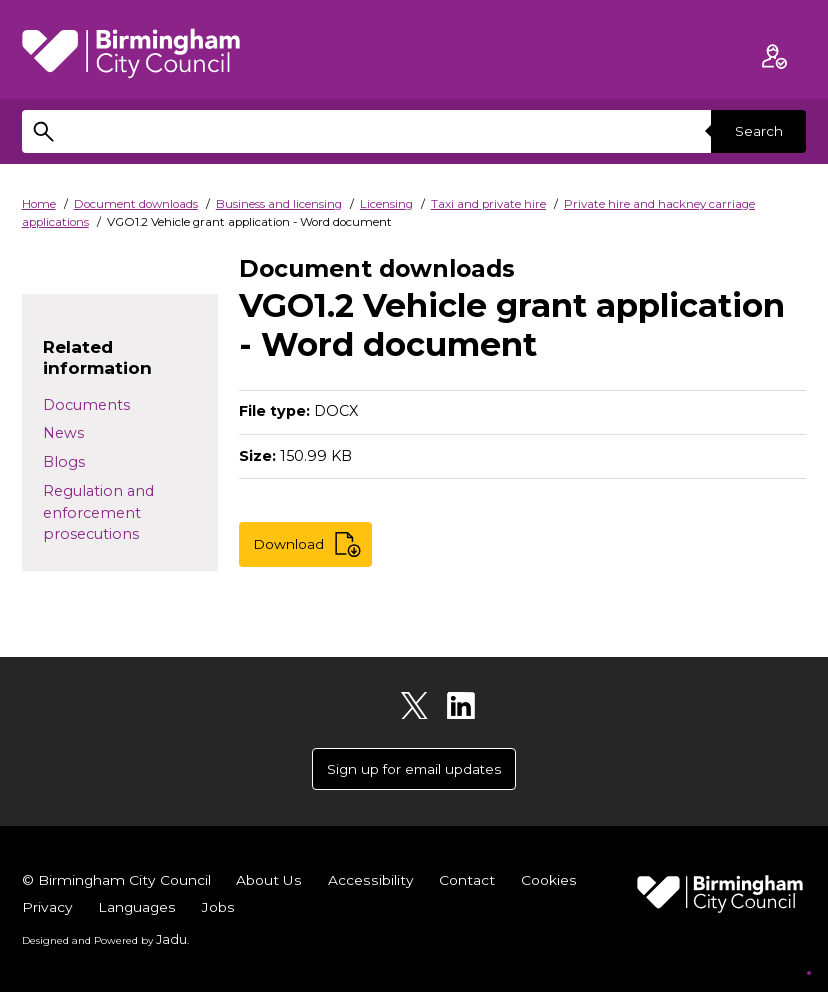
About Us (278, 883)
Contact (478, 883)
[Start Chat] (783, 947)
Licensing (386, 204)
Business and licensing (279, 204)
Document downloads (136, 204)
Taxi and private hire (488, 204)
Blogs (64, 462)
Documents (86, 405)
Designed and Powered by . (102, 941)
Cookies (51, 910)
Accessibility (381, 883)
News (63, 433)
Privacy (131, 910)
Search (756, 131)
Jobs (305, 910)
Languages (223, 910)
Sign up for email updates (414, 770)
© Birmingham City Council (120, 883)
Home (39, 204)
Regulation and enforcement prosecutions (98, 512)
